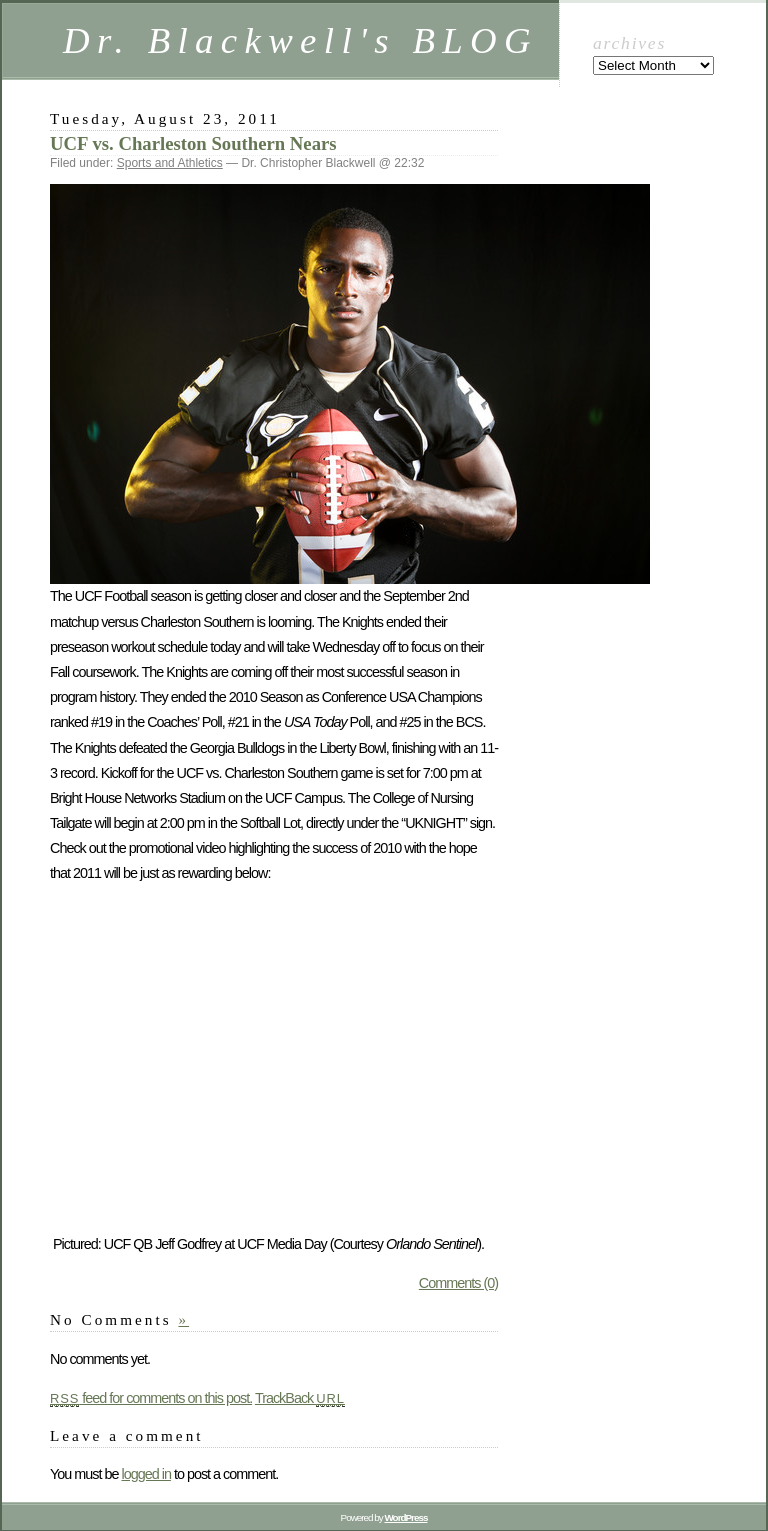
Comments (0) (458, 1283)
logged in (145, 1474)
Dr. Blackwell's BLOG (300, 40)
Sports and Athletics (170, 163)
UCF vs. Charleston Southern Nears (193, 143)
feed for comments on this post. (151, 1398)
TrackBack (300, 1398)
